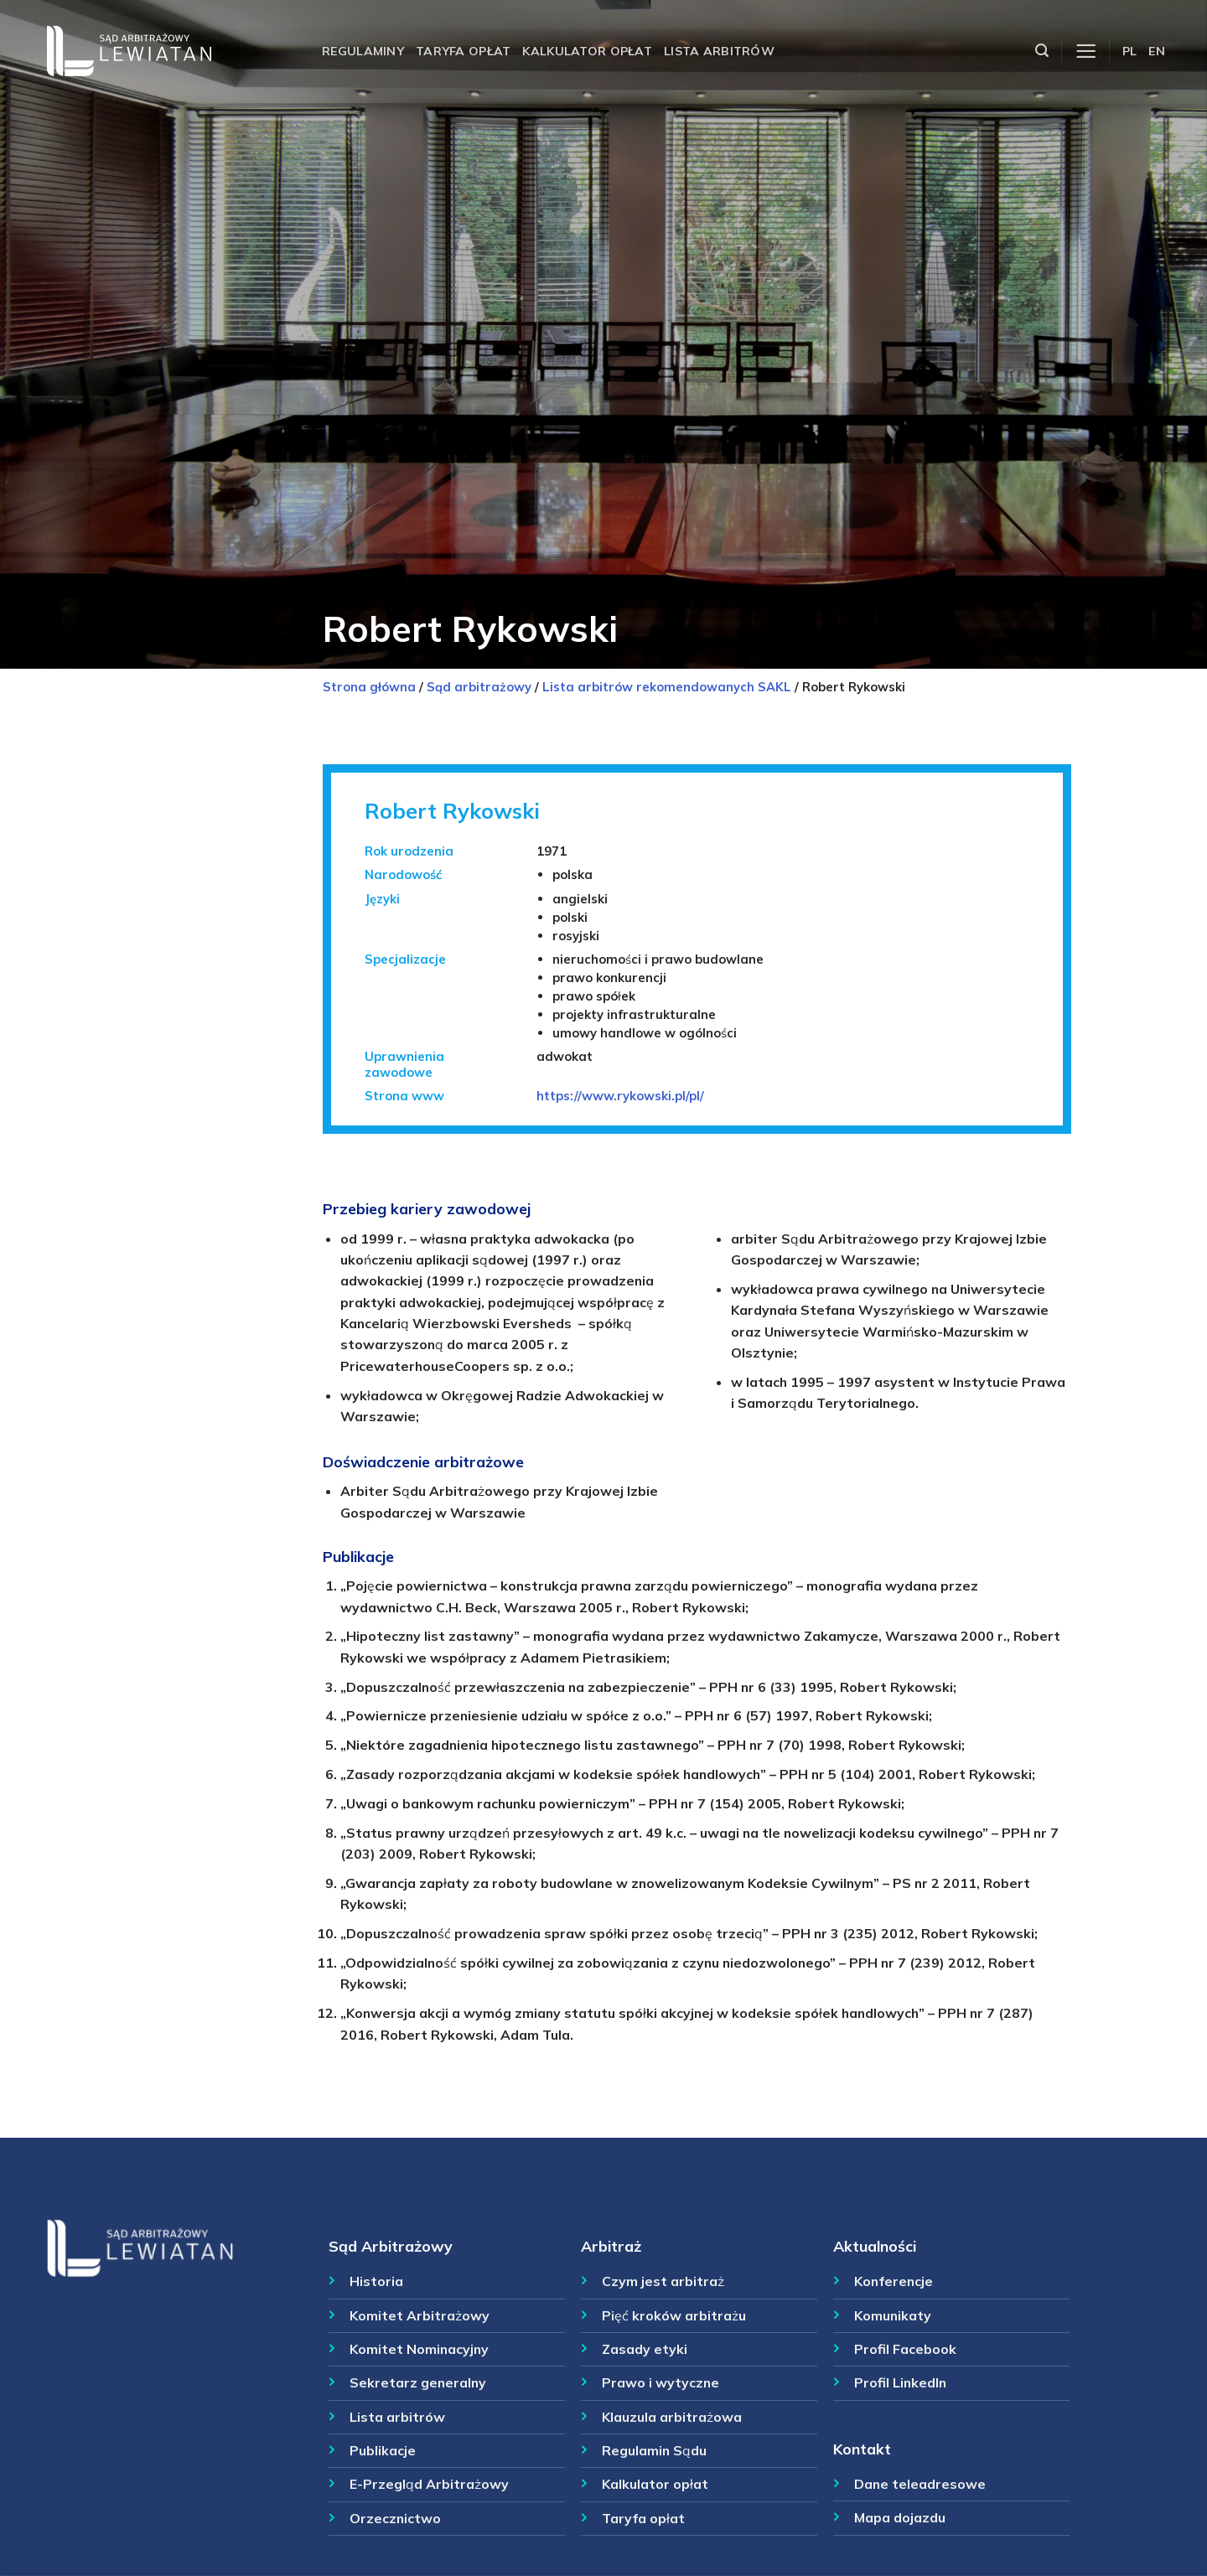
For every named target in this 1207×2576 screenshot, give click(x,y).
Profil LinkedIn (900, 2382)
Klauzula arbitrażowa (672, 2416)
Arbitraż (611, 2246)
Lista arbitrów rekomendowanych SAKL (666, 687)
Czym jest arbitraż (663, 2281)
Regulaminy (363, 51)
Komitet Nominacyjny (419, 2349)
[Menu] (1086, 51)
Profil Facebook (905, 2349)
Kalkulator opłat (587, 51)
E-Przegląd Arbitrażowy (429, 2483)
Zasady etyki (644, 2349)
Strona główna (369, 687)
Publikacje (383, 2450)
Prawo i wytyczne (660, 2382)
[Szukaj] (1042, 50)
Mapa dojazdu (899, 2517)
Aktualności (874, 2246)
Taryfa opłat (463, 51)
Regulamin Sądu (654, 2450)
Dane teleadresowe (920, 2483)
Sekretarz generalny (418, 2382)
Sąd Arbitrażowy (391, 2246)
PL (1129, 51)
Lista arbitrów (719, 51)
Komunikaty (892, 2315)
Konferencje (893, 2281)
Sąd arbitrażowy (479, 687)
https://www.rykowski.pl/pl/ (620, 1096)
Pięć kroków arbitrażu (674, 2315)
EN (1156, 51)
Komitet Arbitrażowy (420, 2315)
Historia (376, 2281)
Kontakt (862, 2448)
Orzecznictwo (395, 2518)
